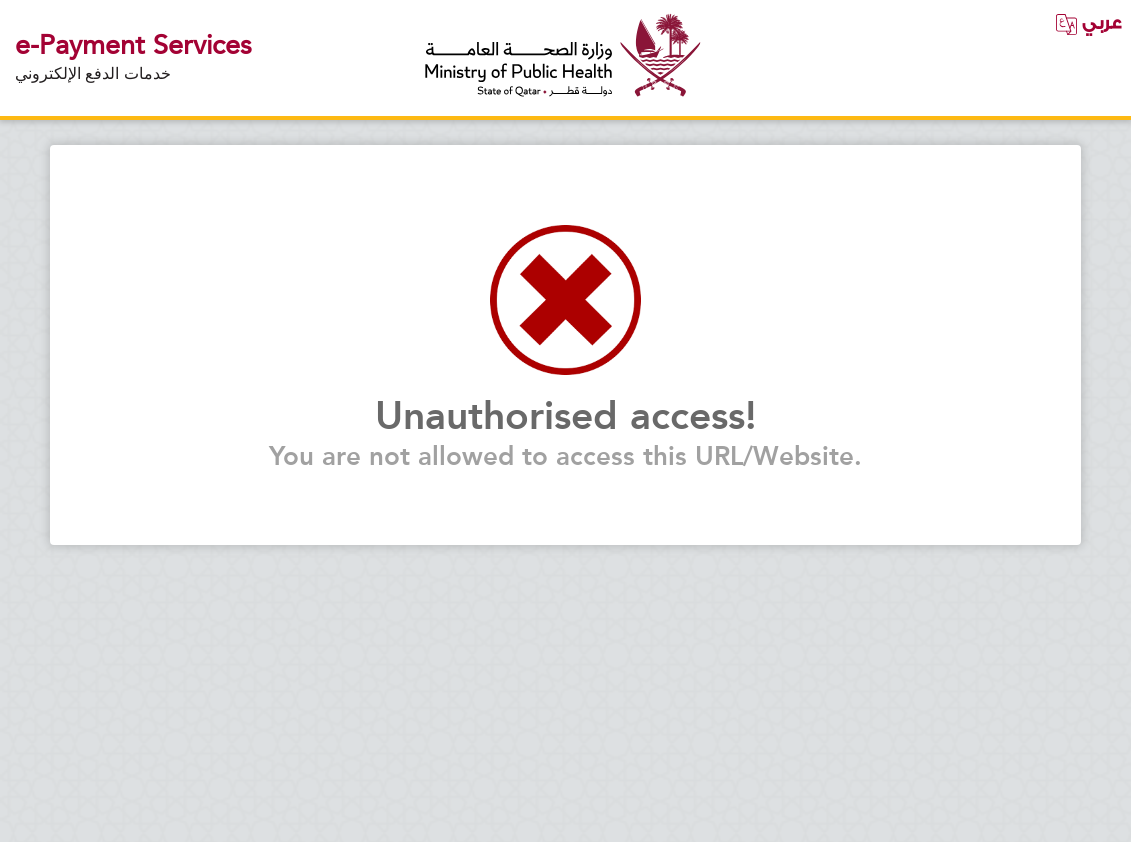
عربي (1088, 23)
